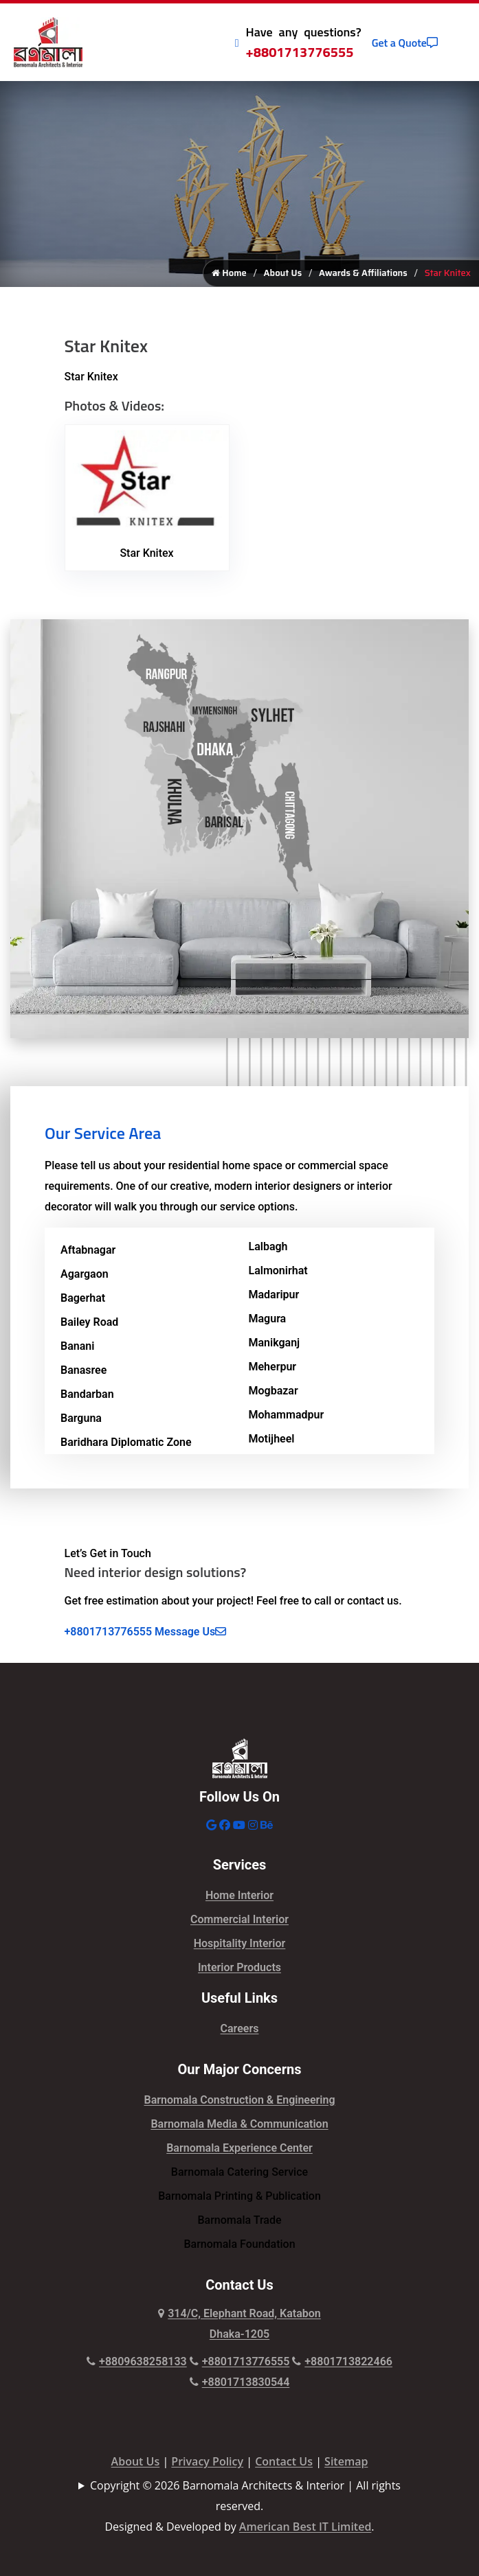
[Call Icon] (237, 42)
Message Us (190, 1631)
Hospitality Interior (240, 1943)
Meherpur (273, 1366)
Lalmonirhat (278, 1270)
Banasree (83, 1370)
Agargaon (84, 1273)
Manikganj (274, 1342)
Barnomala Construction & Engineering (239, 2099)
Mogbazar (273, 1390)
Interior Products (239, 1967)
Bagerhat (82, 1297)
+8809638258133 (137, 2361)
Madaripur (274, 1294)
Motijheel (272, 1438)
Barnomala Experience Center (239, 2147)
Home (229, 273)
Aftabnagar (87, 1249)
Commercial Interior (239, 1919)
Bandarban (87, 1394)
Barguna (81, 1418)
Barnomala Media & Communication (239, 2123)
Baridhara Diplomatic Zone (126, 1442)
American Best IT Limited (305, 2526)
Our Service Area (103, 1132)
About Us (283, 273)
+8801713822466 (342, 2361)
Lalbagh (268, 1246)
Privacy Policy (207, 2461)
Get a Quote (405, 42)
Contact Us (284, 2461)
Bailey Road (89, 1322)
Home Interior (239, 1895)
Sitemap (346, 2461)
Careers (240, 2028)
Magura (268, 1318)
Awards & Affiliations (363, 273)
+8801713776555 (300, 51)
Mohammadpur (286, 1414)
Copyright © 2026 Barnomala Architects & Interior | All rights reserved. (245, 2496)
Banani (77, 1346)
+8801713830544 (240, 2382)
